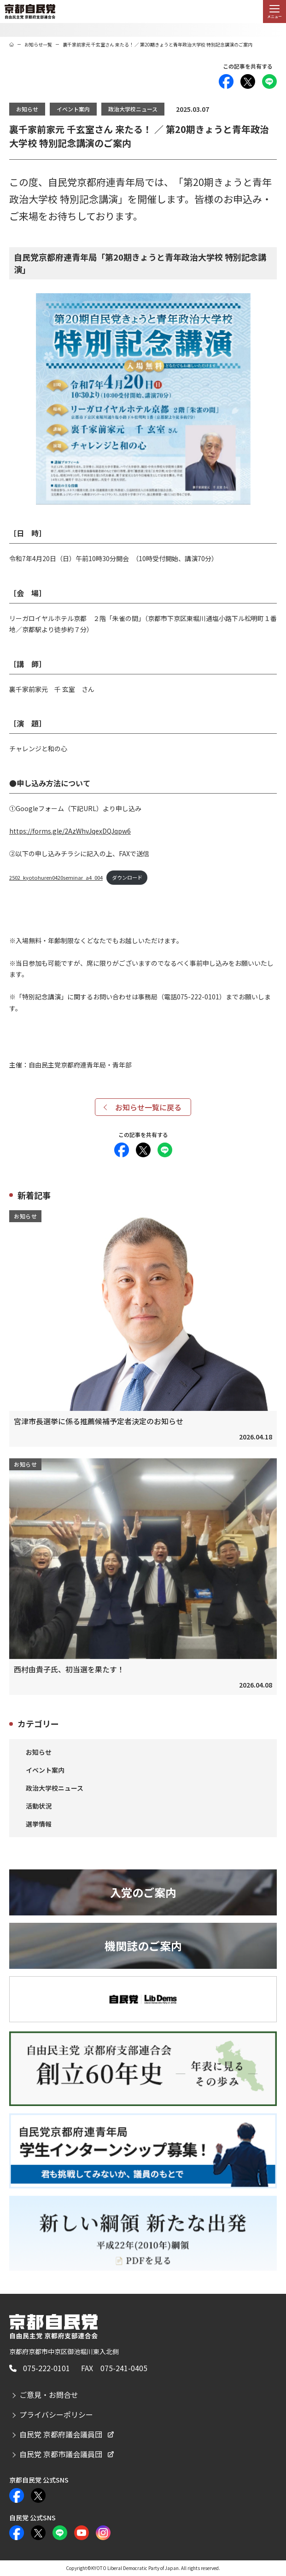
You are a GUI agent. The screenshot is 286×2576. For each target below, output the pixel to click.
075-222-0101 (46, 2367)
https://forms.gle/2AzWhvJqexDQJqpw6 (70, 830)
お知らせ (27, 109)
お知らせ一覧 (38, 44)
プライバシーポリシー (56, 2414)
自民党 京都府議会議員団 (60, 2434)
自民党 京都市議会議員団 (60, 2454)
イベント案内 (73, 109)
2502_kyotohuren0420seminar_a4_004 (56, 877)
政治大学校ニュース (133, 109)
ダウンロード (127, 877)
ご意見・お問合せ (48, 2394)
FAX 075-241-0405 (114, 2367)
